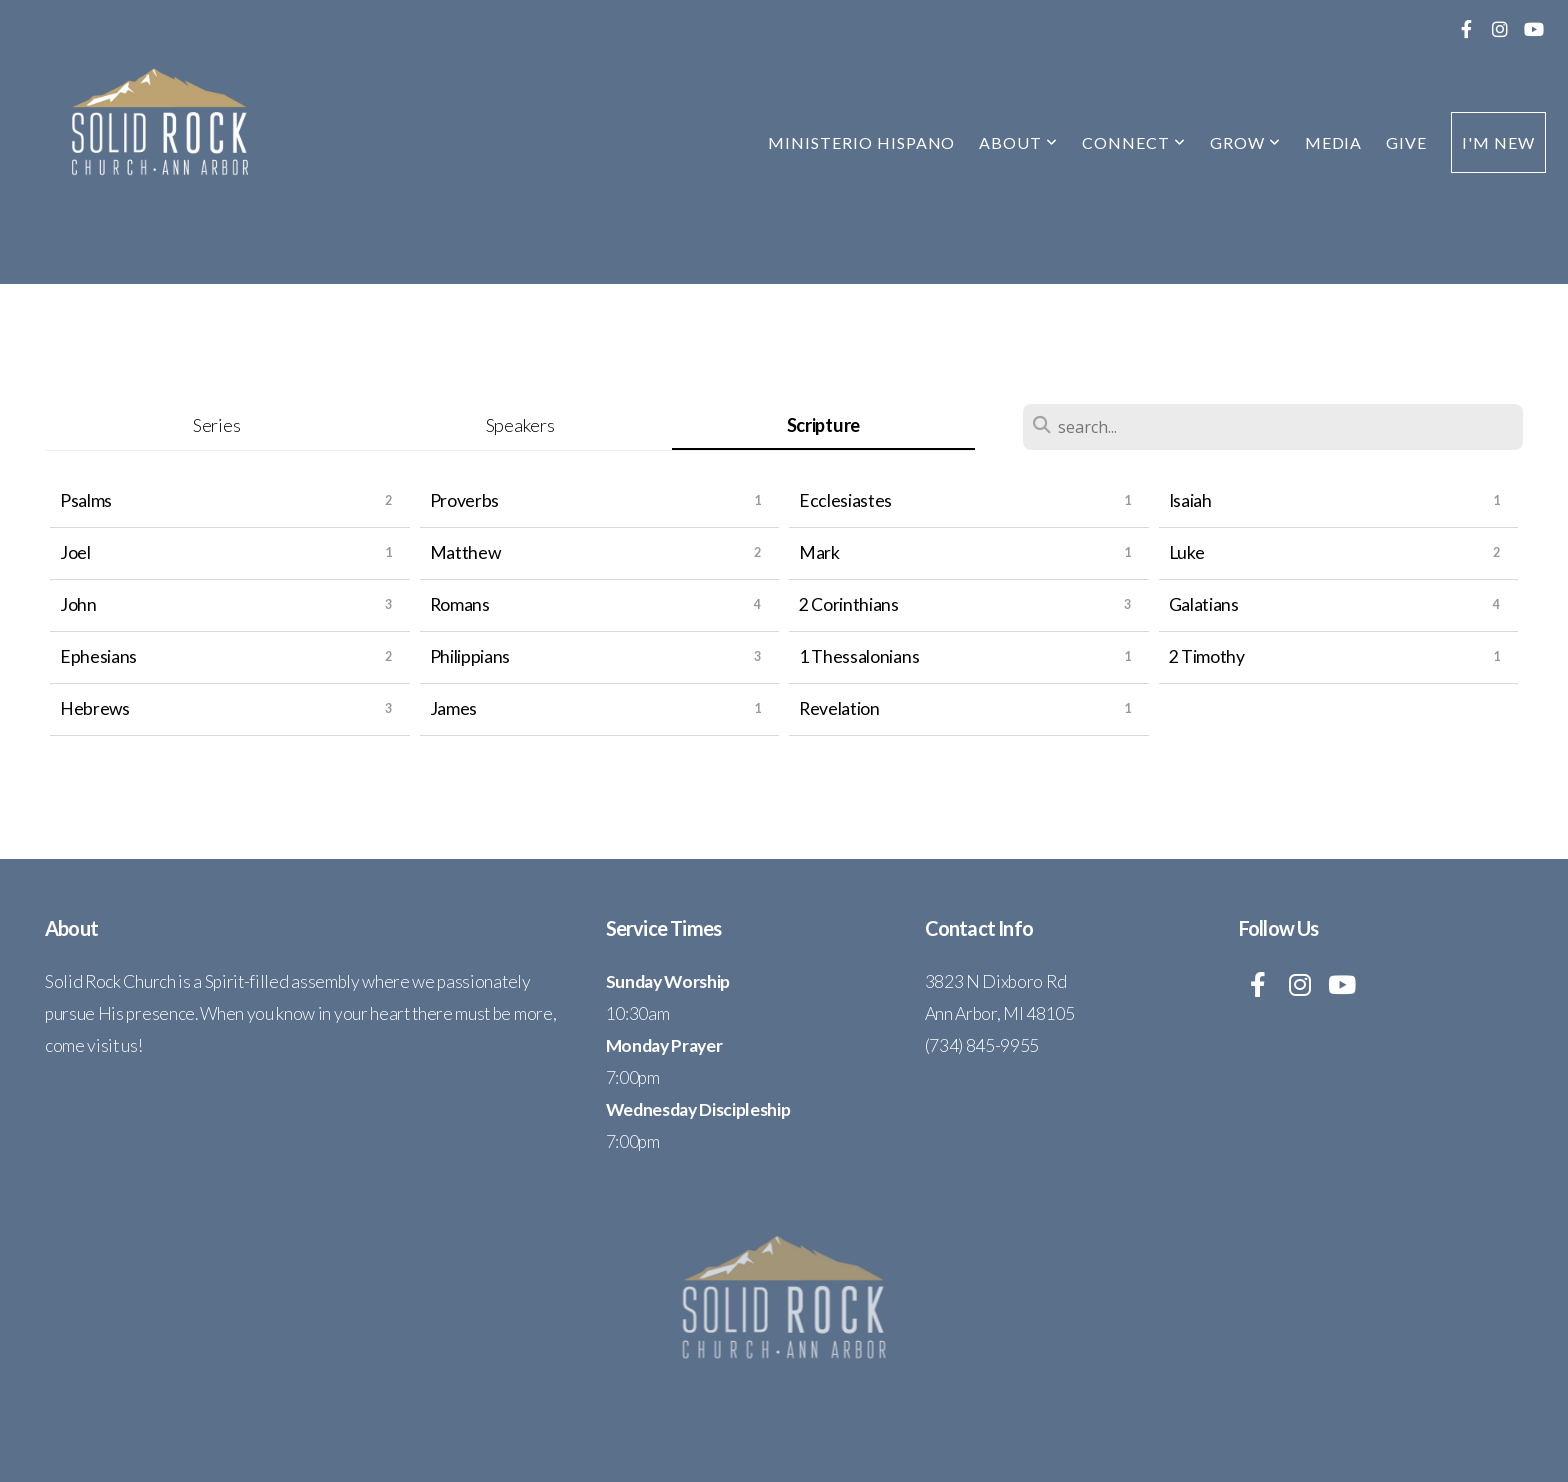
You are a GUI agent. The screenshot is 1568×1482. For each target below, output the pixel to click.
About (1018, 142)
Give (1406, 142)
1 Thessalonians (859, 656)
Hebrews (95, 708)
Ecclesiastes (845, 500)
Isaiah (1190, 500)
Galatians (1204, 604)
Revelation (839, 708)
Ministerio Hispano (861, 142)
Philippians (470, 656)
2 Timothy (1207, 656)
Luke (1187, 552)
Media (1334, 142)
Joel (75, 552)
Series (216, 425)
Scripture (823, 425)
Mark (819, 552)
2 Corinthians (849, 604)
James (453, 708)
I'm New (1498, 142)
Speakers (520, 425)
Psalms (86, 500)
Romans (460, 604)
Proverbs (464, 500)
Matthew (465, 552)
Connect (1134, 142)
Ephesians (98, 656)
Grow (1245, 142)
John (78, 604)
